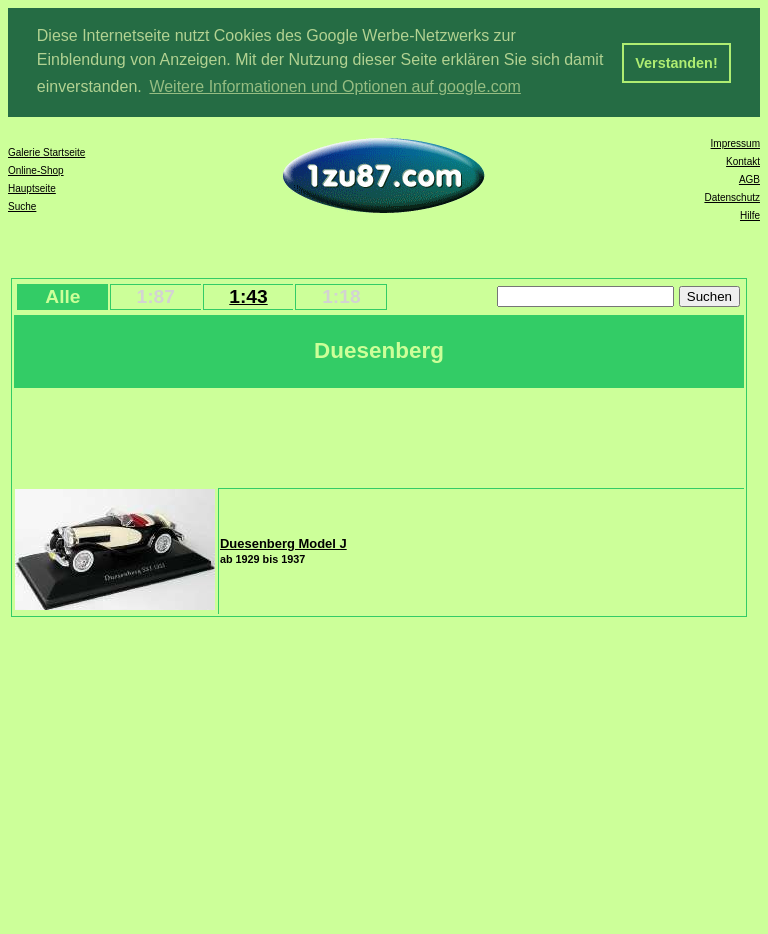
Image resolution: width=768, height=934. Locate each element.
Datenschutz (732, 196)
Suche (22, 205)
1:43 (248, 295)
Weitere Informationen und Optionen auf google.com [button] (335, 86)
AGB (749, 178)
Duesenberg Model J (283, 542)
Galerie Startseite (46, 151)
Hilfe (750, 214)
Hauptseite (32, 187)
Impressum (735, 142)
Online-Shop (36, 169)
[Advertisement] (379, 435)
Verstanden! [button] (676, 63)
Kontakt (743, 160)
